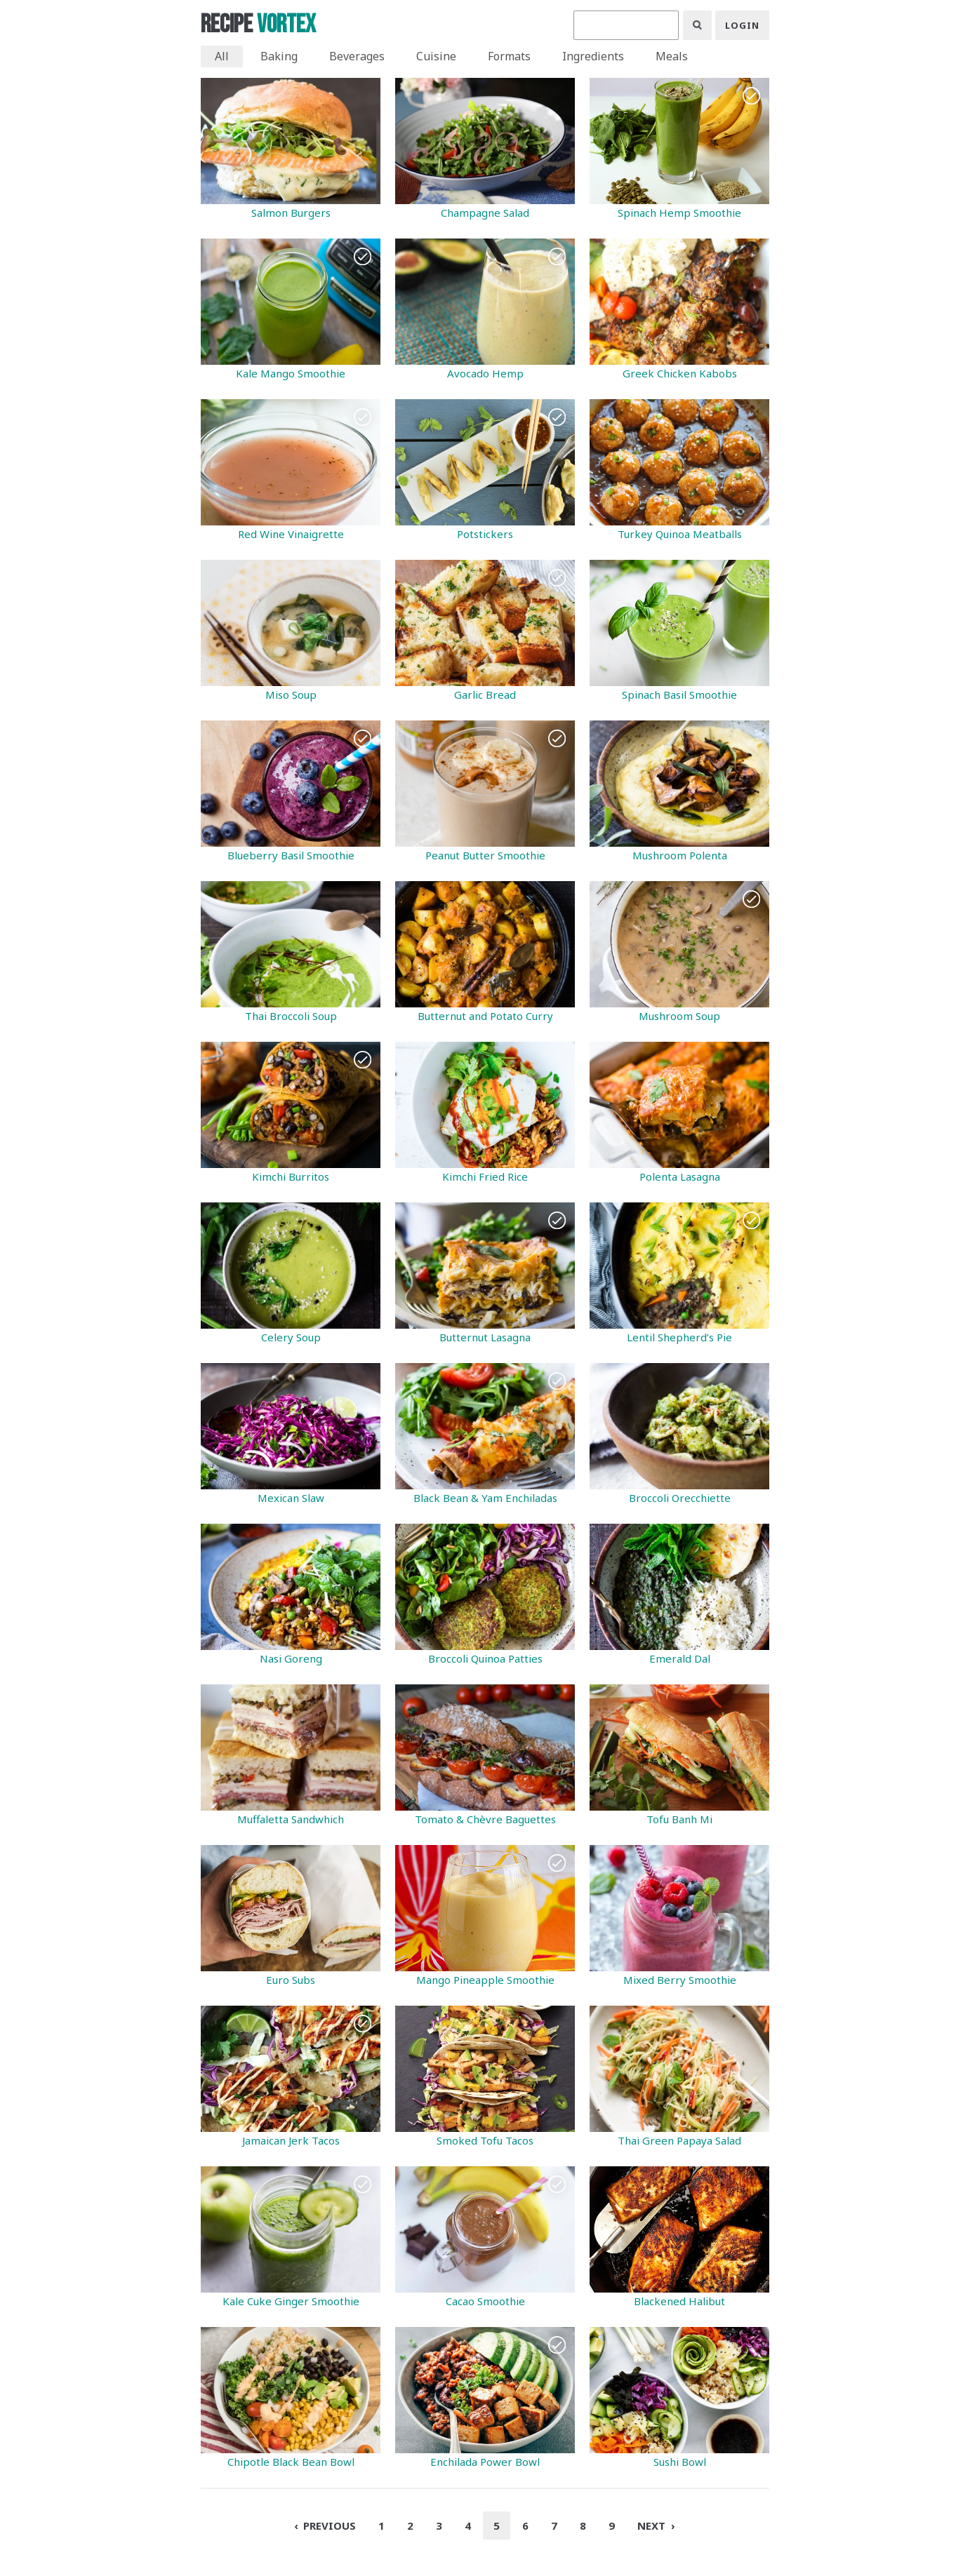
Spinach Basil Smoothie (679, 694)
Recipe (258, 25)
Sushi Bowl (679, 2462)
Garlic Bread (485, 694)
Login (742, 25)
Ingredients (593, 56)
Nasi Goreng (291, 1658)
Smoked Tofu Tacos (485, 2140)
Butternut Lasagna (485, 1337)
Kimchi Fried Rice (485, 1176)
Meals (672, 56)
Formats (509, 56)
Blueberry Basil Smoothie (290, 855)
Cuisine (436, 56)
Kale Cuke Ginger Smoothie (290, 2301)
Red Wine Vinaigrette (291, 534)
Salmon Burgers (291, 213)
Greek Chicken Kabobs (680, 373)
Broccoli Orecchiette (680, 1498)
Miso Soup (291, 694)
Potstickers (485, 534)
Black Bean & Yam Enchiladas (485, 1498)
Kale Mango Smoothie (290, 373)
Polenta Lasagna (679, 1176)
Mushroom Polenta (679, 855)
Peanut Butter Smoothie (485, 855)
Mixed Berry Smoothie (679, 1980)
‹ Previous (325, 2525)
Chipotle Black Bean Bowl (290, 2462)
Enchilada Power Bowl (485, 2462)
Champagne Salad (485, 213)
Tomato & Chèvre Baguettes (485, 1819)
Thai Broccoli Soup (291, 1016)
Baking (279, 56)
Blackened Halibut (679, 2301)
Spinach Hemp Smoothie (679, 213)
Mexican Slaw (291, 1498)
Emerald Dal (679, 1658)
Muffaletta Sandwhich (290, 1819)
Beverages (357, 56)
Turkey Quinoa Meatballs (680, 534)
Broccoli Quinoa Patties (485, 1658)
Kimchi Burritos (290, 1176)
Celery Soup (291, 1337)
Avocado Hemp (485, 373)
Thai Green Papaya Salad (679, 2140)
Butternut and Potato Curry (485, 1016)
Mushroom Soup (679, 1016)
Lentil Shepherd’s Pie (679, 1337)
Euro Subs (290, 1980)
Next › (656, 2525)
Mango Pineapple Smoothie (485, 1980)
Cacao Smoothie (485, 2301)
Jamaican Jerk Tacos (291, 2140)
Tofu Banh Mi (679, 1819)
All (222, 56)
